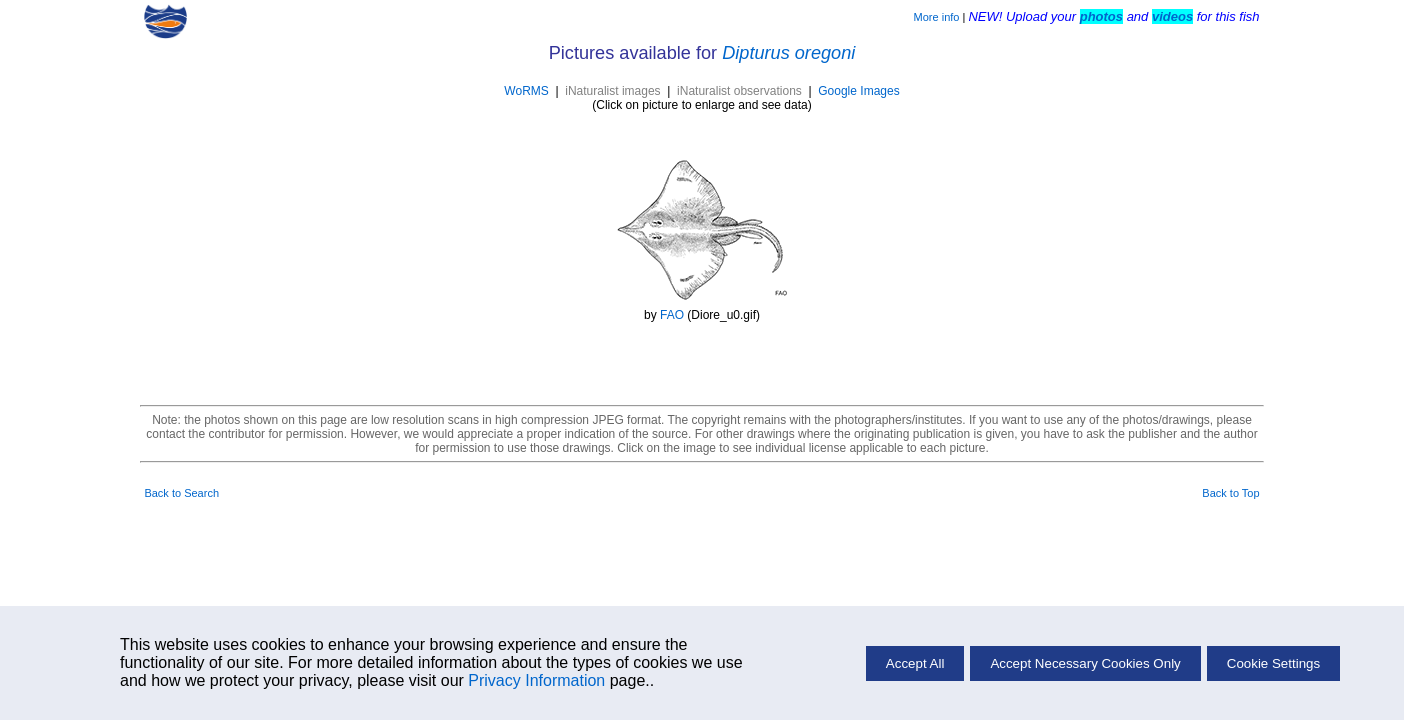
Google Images (858, 91)
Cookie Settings (1273, 663)
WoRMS (526, 91)
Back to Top (1230, 493)
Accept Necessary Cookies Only (1085, 663)
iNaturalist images (612, 91)
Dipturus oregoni (788, 53)
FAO (672, 315)
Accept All (915, 663)
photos (1101, 16)
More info (937, 17)
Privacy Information (536, 680)
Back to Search (181, 493)
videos (1172, 16)
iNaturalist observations (739, 91)
